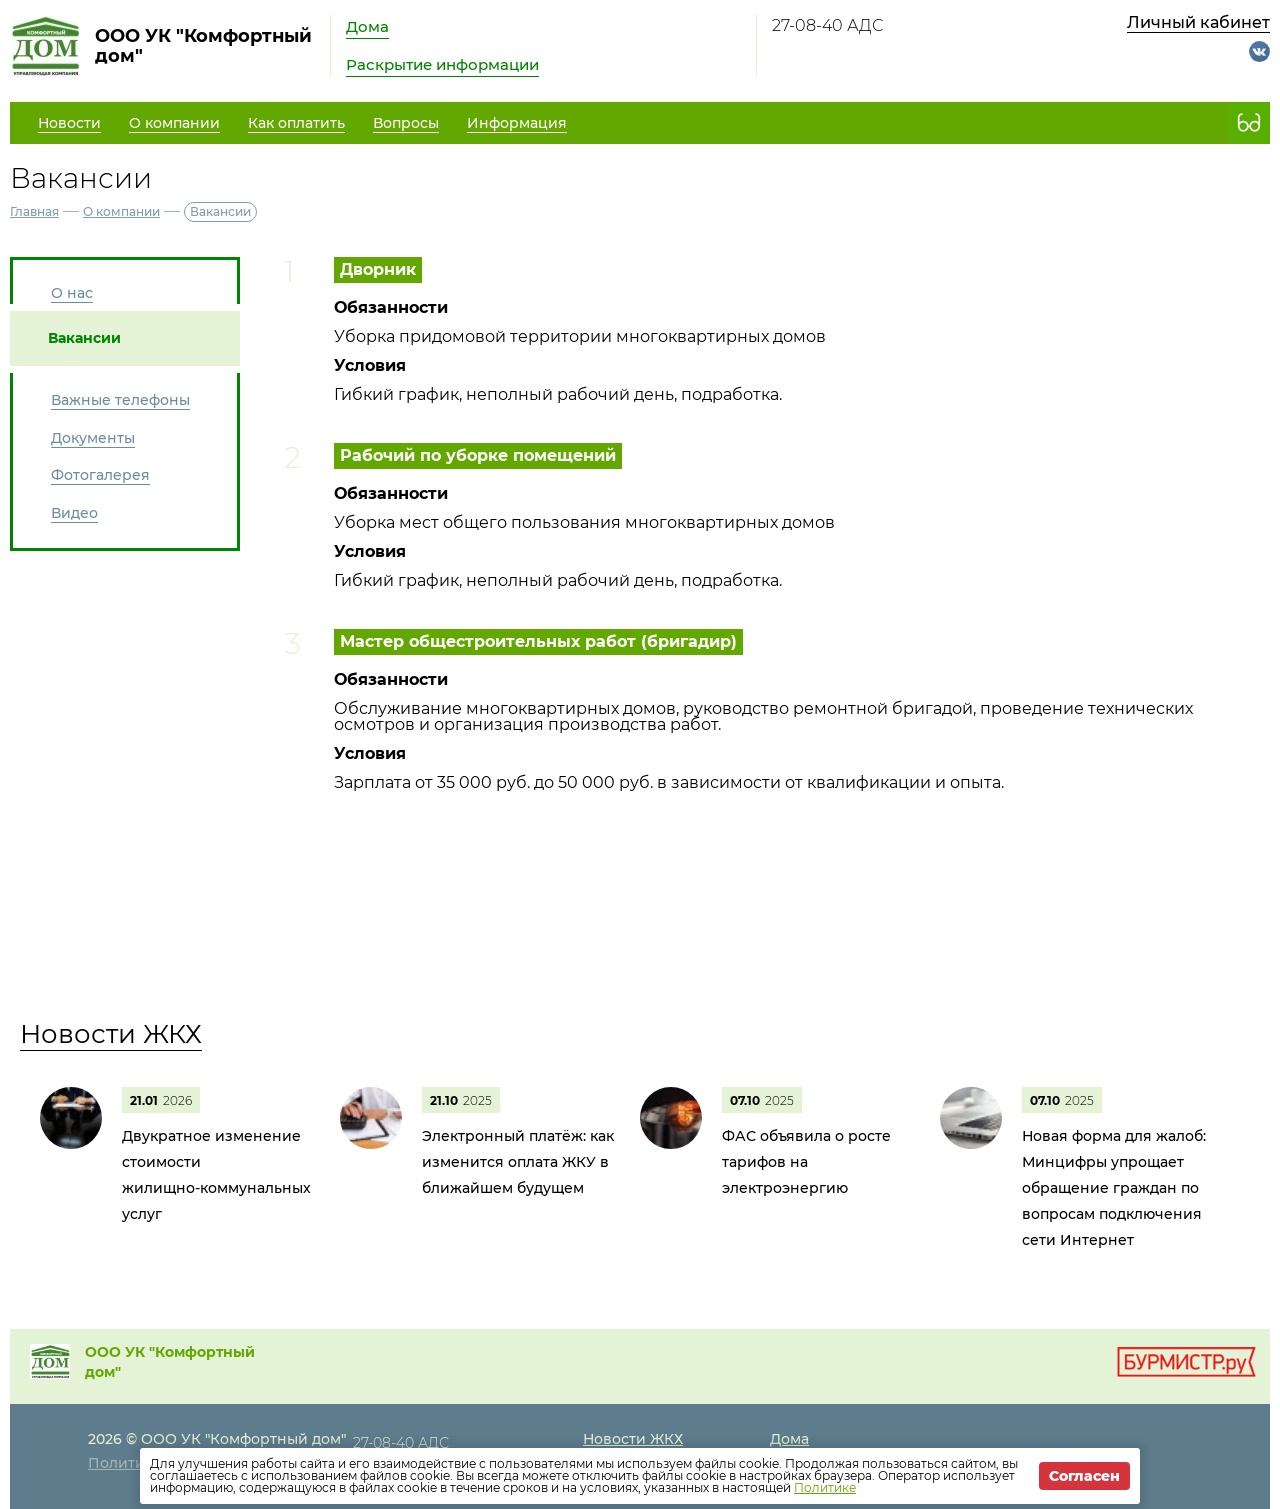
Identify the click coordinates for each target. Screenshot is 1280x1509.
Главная (34, 211)
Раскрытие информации (442, 64)
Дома (367, 26)
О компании (121, 211)
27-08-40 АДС (827, 25)
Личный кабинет (1198, 22)
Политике (825, 1487)
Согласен (1084, 1476)
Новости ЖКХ (111, 1034)
